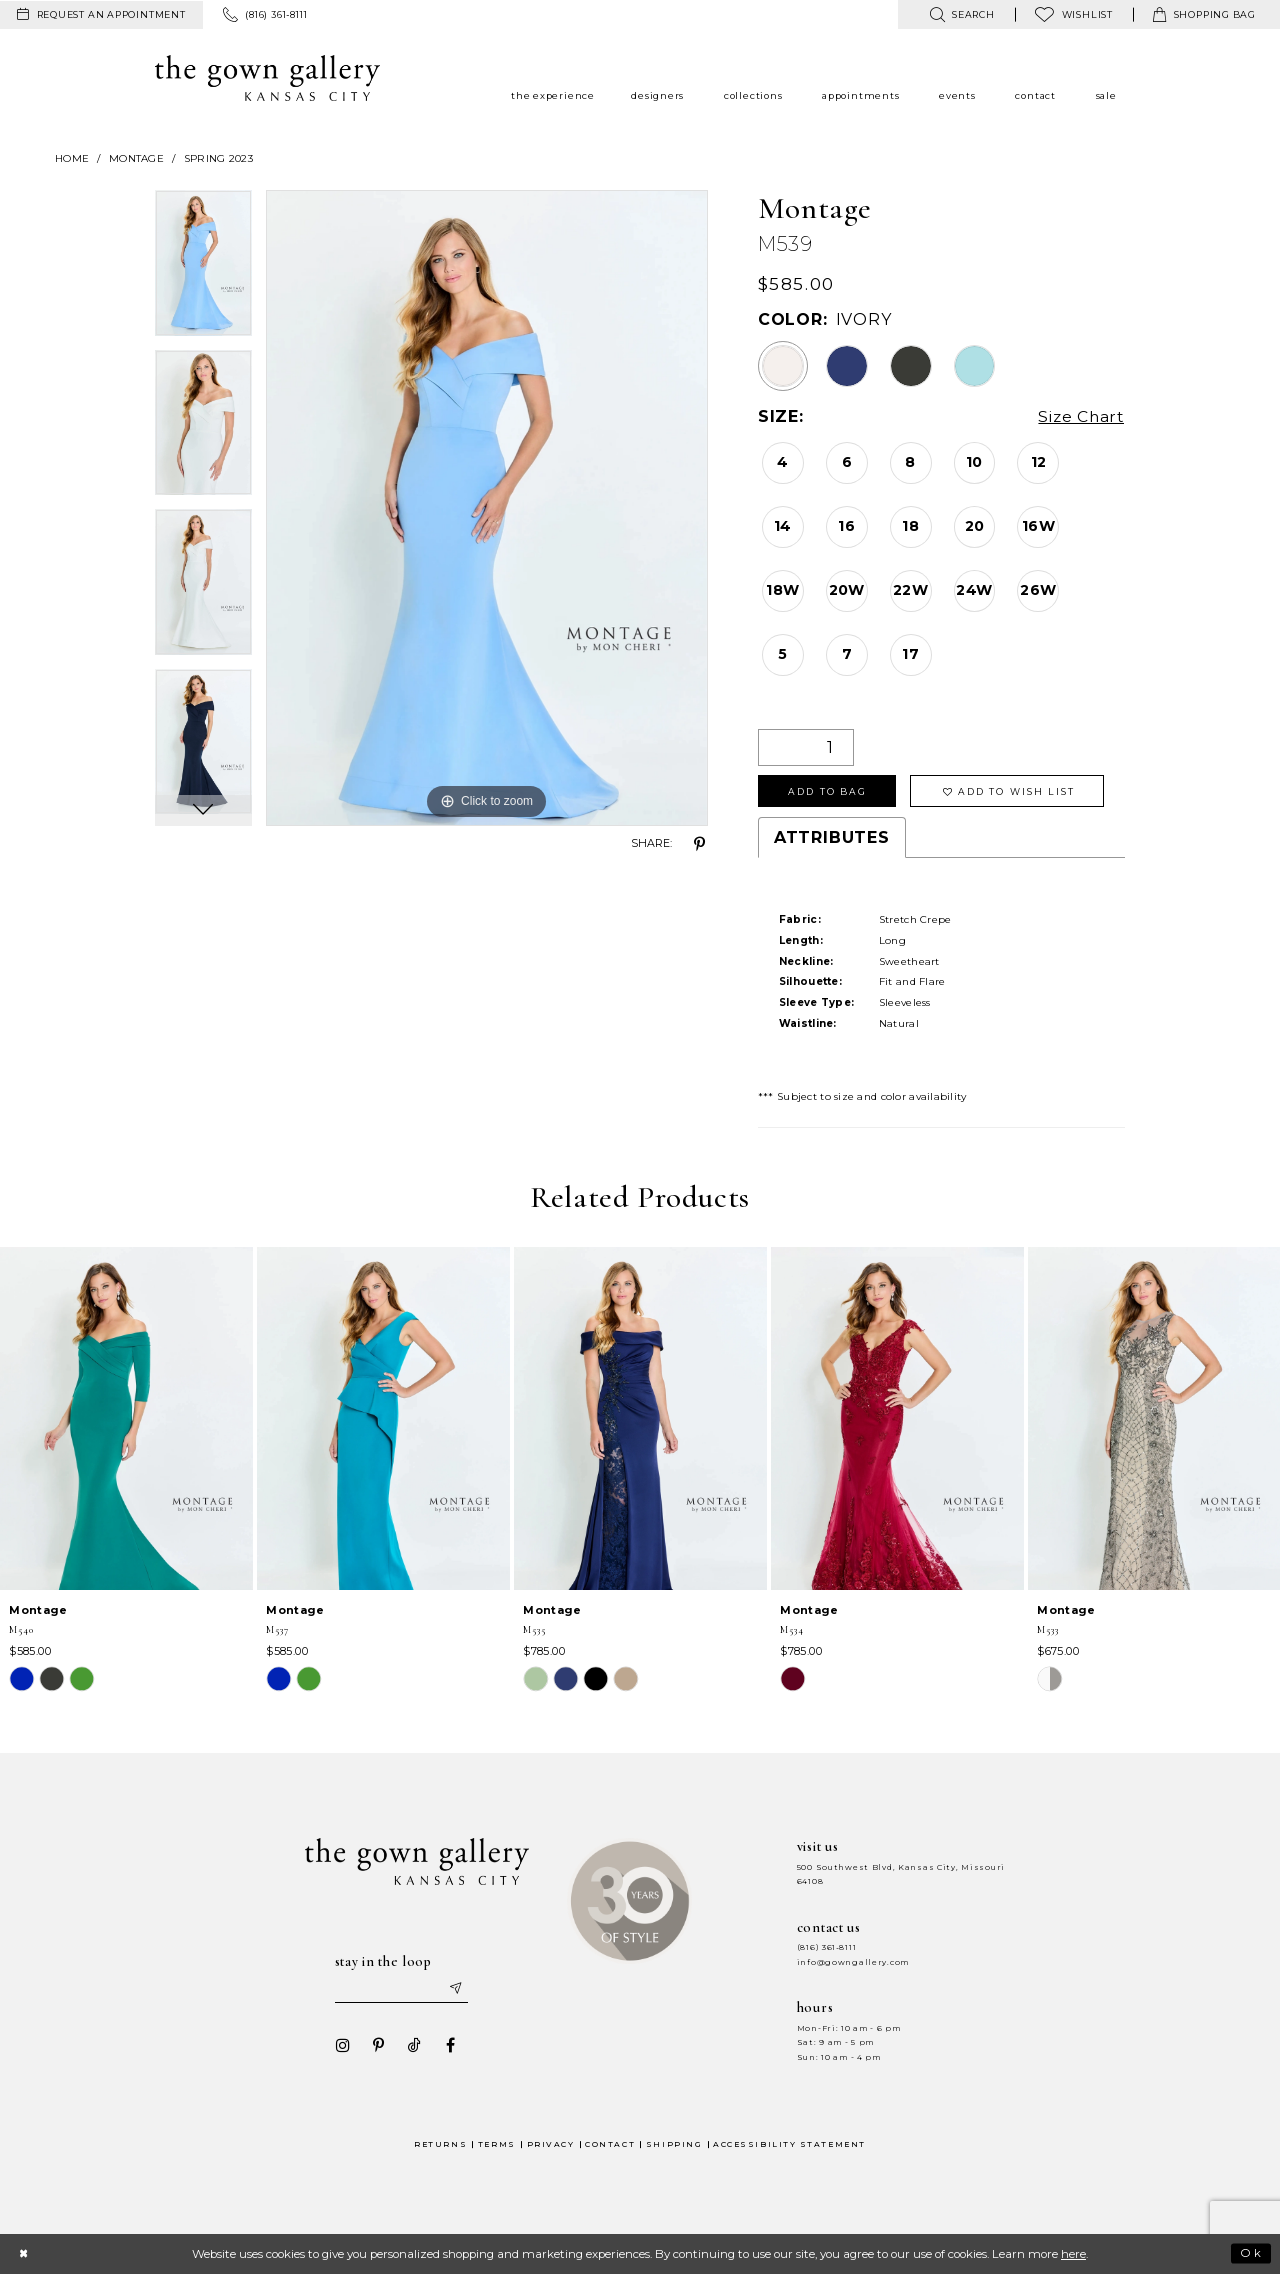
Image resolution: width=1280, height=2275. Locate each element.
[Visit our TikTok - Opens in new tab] (413, 2046)
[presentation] (126, 1420)
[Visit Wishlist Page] (1074, 14)
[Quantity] (806, 747)
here (1073, 2255)
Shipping (674, 2145)
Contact (610, 2145)
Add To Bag (828, 791)
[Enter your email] (401, 1990)
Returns (440, 2145)
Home (72, 158)
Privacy (551, 2145)
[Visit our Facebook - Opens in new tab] (449, 2046)
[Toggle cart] (1204, 14)
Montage (136, 158)
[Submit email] (456, 1990)
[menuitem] (101, 15)
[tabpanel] (203, 270)
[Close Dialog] (24, 2255)
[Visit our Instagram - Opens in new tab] (341, 2046)
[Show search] (961, 14)
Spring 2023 (218, 158)
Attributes (832, 838)
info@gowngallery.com (853, 1963)
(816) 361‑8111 (827, 1948)
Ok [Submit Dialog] (1251, 2255)
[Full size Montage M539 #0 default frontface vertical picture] (487, 508)
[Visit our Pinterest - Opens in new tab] (377, 2046)
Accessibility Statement (789, 2145)
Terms (497, 2145)
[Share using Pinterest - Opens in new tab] (700, 844)
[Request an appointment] (101, 15)
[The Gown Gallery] (267, 78)
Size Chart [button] (1079, 417)
